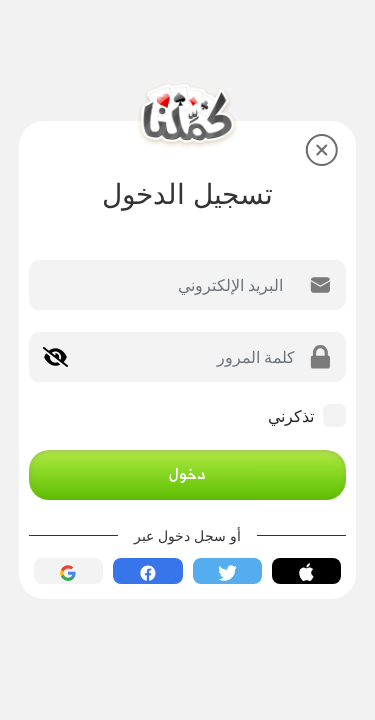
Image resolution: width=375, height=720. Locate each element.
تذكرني (291, 416)
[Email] (162, 285)
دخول (187, 474)
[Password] (181, 357)
